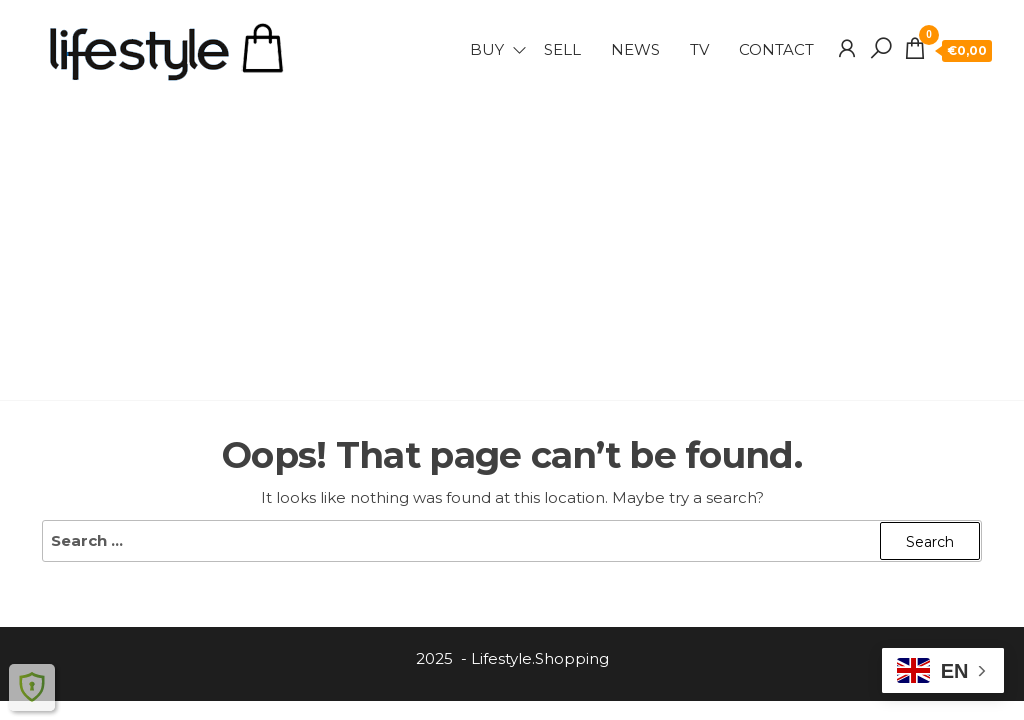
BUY (487, 49)
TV (699, 49)
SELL (562, 49)
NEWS (635, 49)
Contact (776, 49)
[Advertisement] (512, 235)
